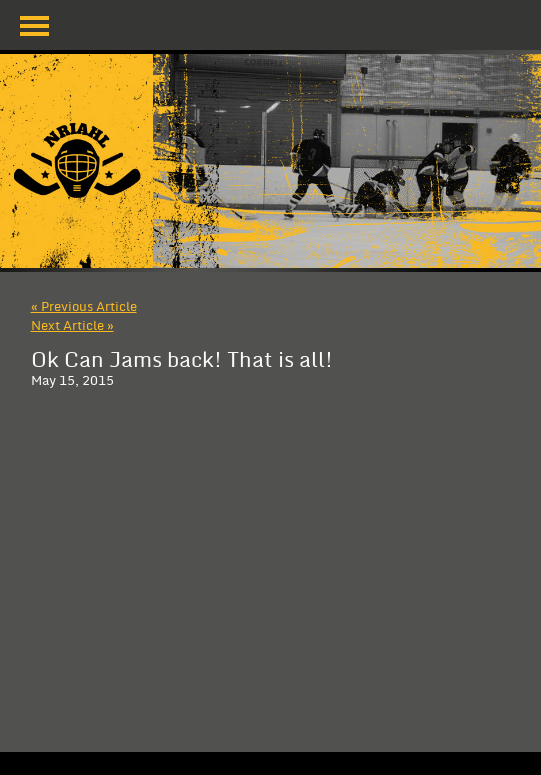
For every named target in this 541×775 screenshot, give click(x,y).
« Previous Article (84, 307)
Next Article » (72, 326)
